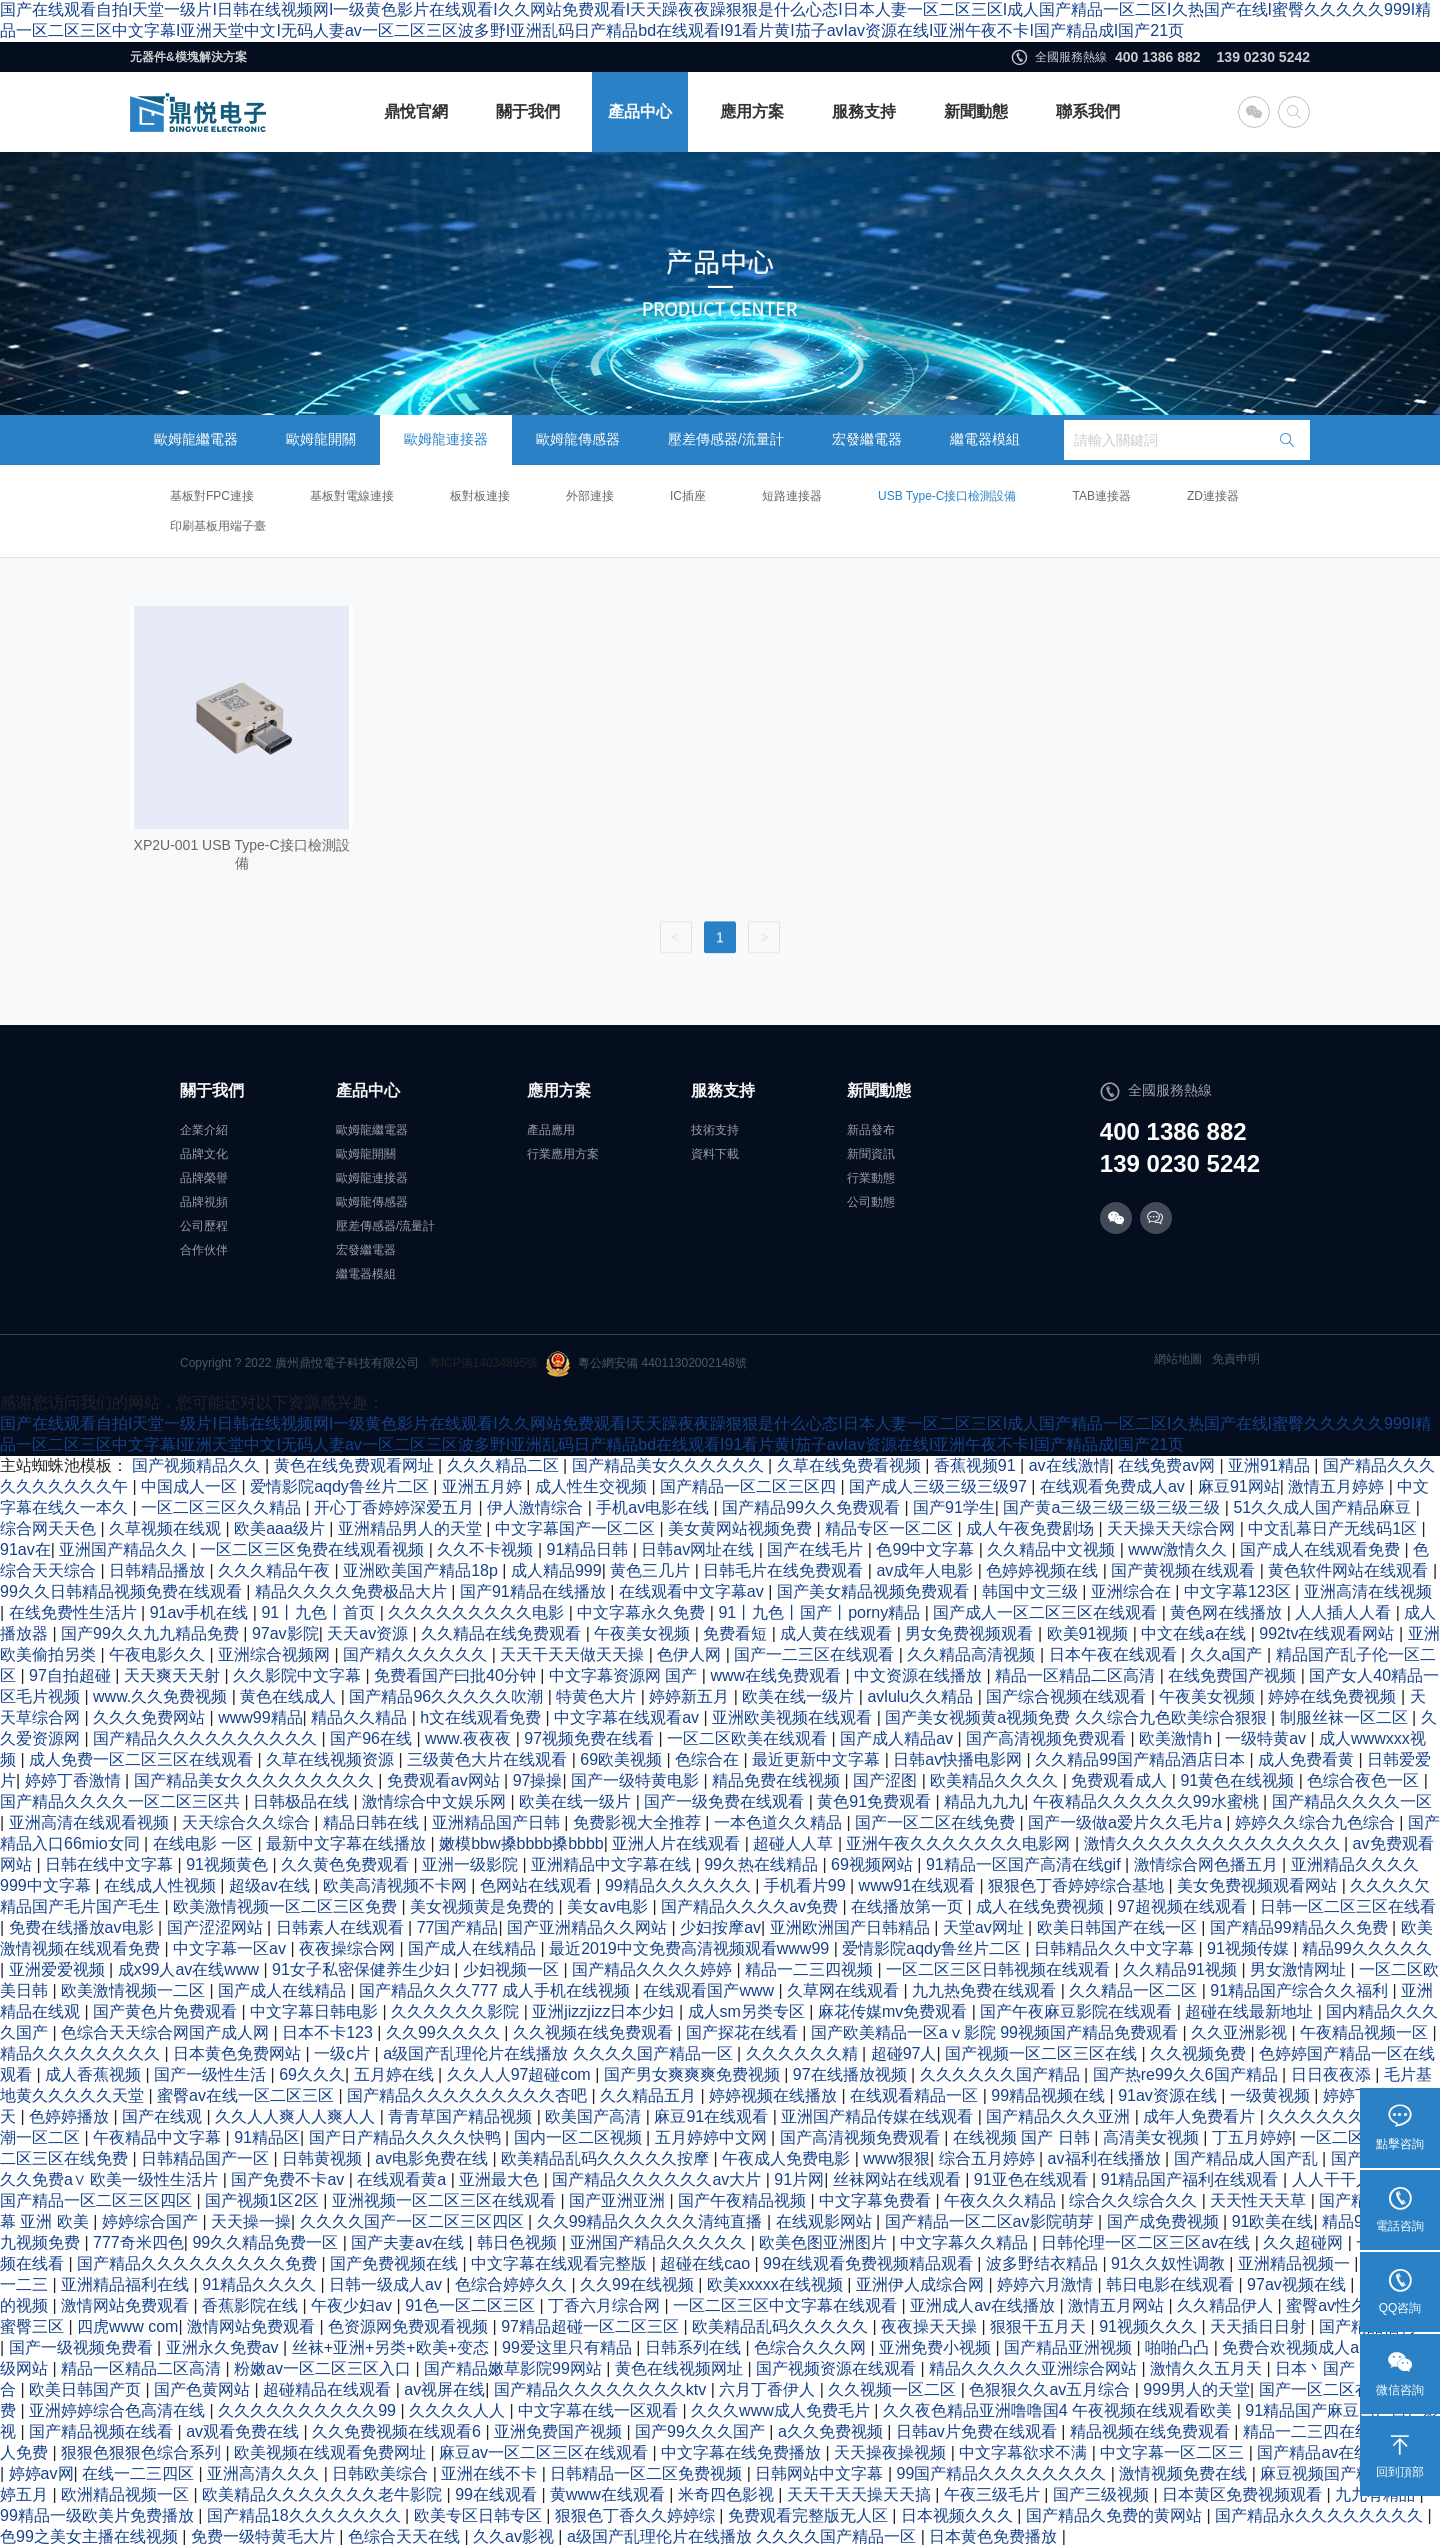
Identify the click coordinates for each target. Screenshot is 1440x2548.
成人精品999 (556, 1570)
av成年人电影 (926, 1570)
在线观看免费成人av (1114, 1486)
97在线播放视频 (852, 2074)
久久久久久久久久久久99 (309, 2410)
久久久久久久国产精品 (1002, 2074)
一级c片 (344, 2053)
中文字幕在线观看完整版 (561, 2263)
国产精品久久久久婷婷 (654, 1969)
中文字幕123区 (1239, 1591)
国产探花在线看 (744, 2032)
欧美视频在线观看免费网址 (332, 2452)
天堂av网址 (985, 1927)
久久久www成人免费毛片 (782, 2410)
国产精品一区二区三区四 (750, 1486)
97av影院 (285, 1633)
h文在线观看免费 (482, 1717)
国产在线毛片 (817, 1549)
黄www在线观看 (609, 2494)
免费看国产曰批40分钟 (457, 1675)
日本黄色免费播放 (995, 2536)
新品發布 (871, 1130)
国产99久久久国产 (702, 2431)
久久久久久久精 (804, 2053)
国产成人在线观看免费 (1322, 1549)
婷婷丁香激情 (75, 1780)
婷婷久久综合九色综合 (1317, 1822)
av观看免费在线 (244, 2431)
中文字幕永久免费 (643, 1612)
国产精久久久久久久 (417, 1654)
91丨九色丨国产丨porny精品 (821, 1612)
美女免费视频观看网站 (1259, 1885)
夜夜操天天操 (931, 2326)
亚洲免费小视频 (937, 2347)
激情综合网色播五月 (1208, 1864)
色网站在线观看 (538, 1885)
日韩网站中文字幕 (821, 2473)
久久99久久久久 (445, 2032)
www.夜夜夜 (470, 1738)
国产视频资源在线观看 (838, 2368)
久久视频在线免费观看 (595, 2032)
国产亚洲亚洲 (619, 2200)
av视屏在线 (444, 2389)
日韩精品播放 (159, 1570)
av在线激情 (1069, 1465)
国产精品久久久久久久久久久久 (207, 1738)
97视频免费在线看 (591, 1738)
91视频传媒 (1250, 1948)
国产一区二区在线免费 (937, 1822)
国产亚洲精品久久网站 (589, 1927)
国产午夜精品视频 (744, 2200)
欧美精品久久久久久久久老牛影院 (324, 2494)
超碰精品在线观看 (329, 2389)
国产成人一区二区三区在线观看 (1047, 1612)
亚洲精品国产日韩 (498, 1822)
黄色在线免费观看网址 (356, 1465)
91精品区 (267, 2137)
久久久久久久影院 (457, 2011)
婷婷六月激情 (1047, 2284)
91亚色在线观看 (1033, 2179)
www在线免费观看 (777, 1675)
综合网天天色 (50, 1528)
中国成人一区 (191, 1486)
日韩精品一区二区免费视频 (648, 2473)
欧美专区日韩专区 (480, 2515)
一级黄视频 (1272, 2095)
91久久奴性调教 (1170, 2263)
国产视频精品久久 (198, 1465)
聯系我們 (1088, 111)
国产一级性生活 (212, 2074)
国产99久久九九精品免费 (152, 1633)
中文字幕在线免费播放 (743, 2452)
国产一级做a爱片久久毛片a (1127, 1822)
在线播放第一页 (909, 1906)
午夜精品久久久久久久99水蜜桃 (1148, 1801)
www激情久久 (1179, 1549)
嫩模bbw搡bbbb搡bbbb (521, 1843)
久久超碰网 (1305, 2242)
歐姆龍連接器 (446, 439)
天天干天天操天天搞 (861, 2494)
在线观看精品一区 (916, 2095)
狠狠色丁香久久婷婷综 (637, 2515)
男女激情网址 (1300, 1969)
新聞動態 (976, 111)
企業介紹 (204, 1130)
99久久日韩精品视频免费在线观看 (123, 1591)
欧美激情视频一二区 (135, 1990)
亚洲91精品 (1271, 1465)
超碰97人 (904, 2053)
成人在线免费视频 (1042, 1906)
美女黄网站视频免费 (742, 1528)
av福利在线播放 (1106, 2158)
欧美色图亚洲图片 (825, 2242)
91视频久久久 (1150, 2326)
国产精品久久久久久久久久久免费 (199, 2263)
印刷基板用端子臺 (218, 526)
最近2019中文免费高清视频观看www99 (691, 1948)
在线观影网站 (826, 2221)
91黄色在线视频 (1239, 1780)
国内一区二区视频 (580, 2137)
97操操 (538, 1780)
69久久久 (312, 2074)
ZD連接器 (1213, 496)
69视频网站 (874, 1864)
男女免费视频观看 (971, 1633)
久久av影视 (515, 2536)
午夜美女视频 (644, 1633)
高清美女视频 (1153, 2137)
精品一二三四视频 (811, 1969)
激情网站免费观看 (127, 2305)
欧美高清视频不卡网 (397, 1885)
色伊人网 (691, 1654)
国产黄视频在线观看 (1185, 1570)
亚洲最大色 (501, 2179)
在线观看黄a (403, 2179)
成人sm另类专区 (749, 2011)
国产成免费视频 (1165, 2221)
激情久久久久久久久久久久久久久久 (1214, 1843)
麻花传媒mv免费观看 (895, 2011)
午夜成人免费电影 (788, 2158)
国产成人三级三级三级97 (940, 1486)
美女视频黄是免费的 (484, 1906)
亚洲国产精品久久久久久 (660, 2242)
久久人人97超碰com (521, 2074)
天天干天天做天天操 (574, 1654)
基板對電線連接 (352, 496)
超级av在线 (271, 1885)
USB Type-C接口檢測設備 (947, 496)
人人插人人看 (1345, 1612)
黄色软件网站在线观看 (1350, 1570)
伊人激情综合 (537, 1507)
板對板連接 (480, 496)
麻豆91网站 (1239, 1486)
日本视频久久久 (959, 2515)
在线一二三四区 (140, 2473)
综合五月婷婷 (989, 2158)
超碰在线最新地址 (1251, 2011)
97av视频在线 (1298, 2284)
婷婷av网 (41, 2473)
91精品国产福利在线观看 (1192, 2179)
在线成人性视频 (162, 1885)
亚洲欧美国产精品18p (422, 1570)
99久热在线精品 (763, 1864)
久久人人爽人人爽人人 (297, 2116)
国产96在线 (373, 1738)
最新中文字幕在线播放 (348, 1843)
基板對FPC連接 (212, 496)
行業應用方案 (563, 1154)
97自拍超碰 (72, 1675)
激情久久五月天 (1208, 2368)
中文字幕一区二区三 (1174, 2452)
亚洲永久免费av (224, 2347)
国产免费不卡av (289, 2179)
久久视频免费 (1200, 2053)
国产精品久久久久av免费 (751, 1906)
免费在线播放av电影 (83, 1927)
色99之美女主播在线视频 (91, 2536)
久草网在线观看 (845, 1990)
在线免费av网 (1168, 1465)
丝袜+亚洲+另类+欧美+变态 (393, 2347)
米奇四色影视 (728, 2494)
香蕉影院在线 (252, 2305)
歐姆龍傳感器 (578, 439)
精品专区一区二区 (891, 1528)
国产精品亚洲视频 (1070, 2347)
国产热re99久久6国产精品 (1187, 2074)
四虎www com (127, 2326)
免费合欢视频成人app (1301, 2347)
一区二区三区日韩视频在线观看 (1000, 1969)
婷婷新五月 (691, 1696)
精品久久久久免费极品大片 (353, 1591)
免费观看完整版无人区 (810, 2515)
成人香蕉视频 (95, 2074)
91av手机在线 (201, 1612)
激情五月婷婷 (1338, 1486)
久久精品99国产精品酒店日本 (1142, 1759)
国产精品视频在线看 (103, 2431)
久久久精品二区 (505, 1465)
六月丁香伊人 (769, 2389)
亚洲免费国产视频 (560, 2431)
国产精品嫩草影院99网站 (515, 2368)
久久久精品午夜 (276, 1570)
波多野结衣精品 (1044, 2263)
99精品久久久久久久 (680, 1885)
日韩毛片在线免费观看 (785, 1570)
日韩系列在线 (695, 2347)
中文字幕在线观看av (628, 1717)
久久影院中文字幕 (299, 1675)
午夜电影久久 (159, 1654)
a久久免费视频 (832, 2431)
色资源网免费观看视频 (410, 2326)
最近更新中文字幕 (818, 1759)
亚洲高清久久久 (265, 2473)
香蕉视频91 (977, 1465)
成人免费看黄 (1308, 1759)
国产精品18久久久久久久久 (306, 2515)
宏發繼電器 (867, 439)
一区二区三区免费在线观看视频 (314, 1549)
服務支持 (864, 111)
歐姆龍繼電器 (196, 439)
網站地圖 (1178, 1359)
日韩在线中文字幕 (111, 1864)
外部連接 (590, 496)
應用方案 (752, 111)
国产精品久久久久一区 (1352, 1801)
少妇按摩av (720, 1927)
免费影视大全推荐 (639, 1822)
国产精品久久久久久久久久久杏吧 (469, 2095)
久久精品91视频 (1182, 1969)
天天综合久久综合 (248, 1822)
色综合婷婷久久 (513, 2284)
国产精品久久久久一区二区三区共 (122, 1801)
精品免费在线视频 (778, 1780)
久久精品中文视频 (1053, 1549)
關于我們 (528, 111)
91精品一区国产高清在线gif (1025, 1864)
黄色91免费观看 (876, 1801)
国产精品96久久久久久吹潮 (448, 1696)
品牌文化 (204, 1154)
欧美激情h (1177, 1738)
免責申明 (1236, 1359)
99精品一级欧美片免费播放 (99, 2515)
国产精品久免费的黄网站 (1116, 2515)
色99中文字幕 (927, 1549)
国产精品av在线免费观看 (1345, 2452)
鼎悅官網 (416, 111)
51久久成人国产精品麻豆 (1324, 1507)
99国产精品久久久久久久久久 (1004, 2473)
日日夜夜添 (1333, 2074)
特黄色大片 (598, 1696)
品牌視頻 (204, 1202)
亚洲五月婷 (484, 1486)
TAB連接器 (1101, 496)
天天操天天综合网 (1173, 1528)
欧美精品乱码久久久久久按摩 (607, 2158)
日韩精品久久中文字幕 (1116, 1948)
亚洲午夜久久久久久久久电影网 (960, 1843)
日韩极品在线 (303, 1801)
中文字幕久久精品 (966, 2242)
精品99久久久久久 (1367, 1948)
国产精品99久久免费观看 (813, 1507)
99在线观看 (498, 2494)
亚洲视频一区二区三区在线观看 (446, 2200)
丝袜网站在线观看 (899, 2179)
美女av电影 (609, 1906)
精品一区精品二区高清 (1077, 1675)
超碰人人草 (795, 1843)
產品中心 (640, 111)
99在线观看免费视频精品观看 (870, 2263)
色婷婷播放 (71, 2116)
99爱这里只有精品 (569, 2347)
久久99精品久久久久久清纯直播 (652, 2221)
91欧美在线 (1273, 2221)
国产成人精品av (898, 1738)
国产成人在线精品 (474, 1948)
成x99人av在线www (191, 1969)
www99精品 (260, 1717)
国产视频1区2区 (264, 2200)
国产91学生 (954, 1507)
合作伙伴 (204, 1250)
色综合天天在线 (406, 2536)
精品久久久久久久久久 (82, 2053)
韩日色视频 (519, 2242)
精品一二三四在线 (1309, 2431)
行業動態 (871, 1178)
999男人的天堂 (1196, 2389)
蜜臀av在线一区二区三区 (247, 2095)
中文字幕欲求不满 (1025, 2452)
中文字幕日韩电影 (316, 2011)
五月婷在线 (396, 2074)
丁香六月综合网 (606, 2305)
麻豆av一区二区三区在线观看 (545, 2452)
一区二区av (1342, 2137)
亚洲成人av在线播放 (984, 2305)
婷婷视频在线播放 (775, 2095)
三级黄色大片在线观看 (489, 1759)
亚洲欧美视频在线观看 (794, 1717)
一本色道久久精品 (780, 1822)
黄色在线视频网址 (681, 2368)
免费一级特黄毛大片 (265, 2536)
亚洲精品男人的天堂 (412, 1528)
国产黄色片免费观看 (167, 2011)
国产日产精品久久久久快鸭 (407, 2137)
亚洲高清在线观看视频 (91, 1822)
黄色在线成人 (290, 1696)
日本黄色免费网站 (239, 2053)
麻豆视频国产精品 (1326, 2473)
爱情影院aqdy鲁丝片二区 (341, 1486)
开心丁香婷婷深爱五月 (396, 1507)
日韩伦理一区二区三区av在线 (1147, 2242)
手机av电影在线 (654, 1507)
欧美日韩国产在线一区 (1119, 1927)
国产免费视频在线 (396, 2263)
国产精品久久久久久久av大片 (658, 2179)
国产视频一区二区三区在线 (1043, 2053)
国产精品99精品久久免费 (1301, 1927)
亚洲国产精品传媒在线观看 (879, 2116)
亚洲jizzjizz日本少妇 (605, 2011)
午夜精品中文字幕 (159, 2137)
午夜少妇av (353, 2305)
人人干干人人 (1342, 2179)
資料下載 (715, 1154)
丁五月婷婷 (1252, 2137)
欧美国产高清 (595, 2116)
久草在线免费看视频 (851, 1465)
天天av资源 (369, 1633)
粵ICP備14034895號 (483, 1363)
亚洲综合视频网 (276, 1654)
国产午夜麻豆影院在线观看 (1078, 2011)
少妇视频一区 (513, 1969)
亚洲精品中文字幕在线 (613, 1864)
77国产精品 (458, 1927)
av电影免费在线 (433, 2158)
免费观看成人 (1121, 1780)
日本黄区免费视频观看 (1244, 2494)
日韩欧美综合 (382, 2473)
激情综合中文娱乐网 (436, 1801)
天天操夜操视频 (892, 2452)
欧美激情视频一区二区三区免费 (287, 1906)
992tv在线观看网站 (1329, 1633)
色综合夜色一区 (1365, 1780)
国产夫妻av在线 (409, 2242)
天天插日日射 (1260, 2326)
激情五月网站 (1118, 2305)
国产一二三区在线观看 (816, 1654)
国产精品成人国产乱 (1248, 2158)
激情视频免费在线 (1185, 2473)
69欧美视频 (623, 1759)
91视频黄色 (229, 1864)
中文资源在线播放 (920, 1675)
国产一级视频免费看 (83, 2347)
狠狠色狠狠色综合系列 (143, 2452)
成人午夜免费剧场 (1032, 1528)
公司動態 (871, 1202)
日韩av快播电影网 (959, 1759)
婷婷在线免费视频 (1334, 1696)
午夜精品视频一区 (1366, 2032)
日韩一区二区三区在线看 (1348, 1906)
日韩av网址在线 (699, 1549)
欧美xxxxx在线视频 (777, 2284)
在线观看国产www (710, 1990)
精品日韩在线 (373, 1822)
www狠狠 (896, 2158)
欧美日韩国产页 (87, 2389)
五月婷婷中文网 (713, 2137)
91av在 (25, 1549)
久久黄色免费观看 (347, 1864)
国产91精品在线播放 (535, 1591)
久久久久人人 (459, 2410)
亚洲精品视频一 (1296, 2263)
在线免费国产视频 (1234, 1675)
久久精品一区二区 (1135, 1990)
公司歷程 (204, 1226)
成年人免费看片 (1201, 2116)
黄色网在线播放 (1228, 1612)
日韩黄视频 (324, 2158)
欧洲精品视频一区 (127, 2494)
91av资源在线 (1169, 2095)
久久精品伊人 (1227, 2305)
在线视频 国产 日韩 (1023, 2137)
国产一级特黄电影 (637, 1780)
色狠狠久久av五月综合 (1051, 2389)
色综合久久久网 (812, 2347)
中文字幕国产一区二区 (577, 1528)
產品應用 (551, 1130)
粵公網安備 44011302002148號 (646, 1364)
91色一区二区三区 (472, 2305)
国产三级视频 (1103, 2494)
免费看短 (737, 1633)
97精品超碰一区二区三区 (592, 2326)
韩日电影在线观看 (1172, 2284)
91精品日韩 (590, 1549)
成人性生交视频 (593, 1486)
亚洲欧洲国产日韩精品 (852, 1927)
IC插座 (688, 496)
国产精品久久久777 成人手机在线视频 (497, 1990)
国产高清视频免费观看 (1048, 1738)
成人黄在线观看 (838, 1633)
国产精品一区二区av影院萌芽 (991, 2221)
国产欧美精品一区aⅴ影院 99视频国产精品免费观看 (997, 2032)
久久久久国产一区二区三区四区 (414, 2221)
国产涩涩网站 (217, 1927)
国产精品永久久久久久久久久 (1321, 2515)
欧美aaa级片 (281, 1528)
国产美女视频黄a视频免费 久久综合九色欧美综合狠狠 (1078, 1717)
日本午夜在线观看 (1115, 1654)
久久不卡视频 (487, 1549)
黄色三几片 (652, 1570)
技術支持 (715, 1130)
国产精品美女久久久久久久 (670, 1465)
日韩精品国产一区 (207, 2158)
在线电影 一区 (205, 1843)
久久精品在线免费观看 (503, 1633)
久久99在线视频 (639, 2284)
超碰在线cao (707, 2263)
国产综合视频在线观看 (1068, 1696)
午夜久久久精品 (1002, 2200)
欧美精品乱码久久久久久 (782, 2326)
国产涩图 (887, 1780)
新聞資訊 (871, 1154)
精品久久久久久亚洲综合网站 (1035, 2368)
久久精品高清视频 (973, 1654)
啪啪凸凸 (1179, 2347)
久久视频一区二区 (894, 2389)
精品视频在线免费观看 (1152, 2431)
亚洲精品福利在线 (127, 2284)
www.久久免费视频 (162, 1696)
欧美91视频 (1090, 1633)
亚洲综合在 (1133, 1591)
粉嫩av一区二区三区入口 (324, 2368)
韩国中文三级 (1032, 1591)
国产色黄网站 (204, 2389)
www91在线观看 (919, 1885)
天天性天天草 (1260, 2200)
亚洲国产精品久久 (125, 1549)
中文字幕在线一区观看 (600, 2410)
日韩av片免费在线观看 (978, 2431)
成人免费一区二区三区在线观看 (143, 1759)
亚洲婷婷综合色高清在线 (119, 2410)
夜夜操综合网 (349, 1948)
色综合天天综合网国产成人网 (167, 2032)
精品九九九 (984, 1801)
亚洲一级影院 (472, 1864)
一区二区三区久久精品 (223, 1507)
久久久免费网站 (151, 1717)
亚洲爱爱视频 (59, 1969)
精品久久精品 (361, 1717)
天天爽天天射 (174, 1675)
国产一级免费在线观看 (726, 1801)
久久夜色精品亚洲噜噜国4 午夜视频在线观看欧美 (1060, 2410)
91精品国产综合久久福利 (1301, 1990)
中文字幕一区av (231, 1948)
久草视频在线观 (167, 1528)
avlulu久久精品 (922, 1696)
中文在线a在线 (1195, 1633)
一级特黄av (1267, 1738)
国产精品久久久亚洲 (1060, 2116)
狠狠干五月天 (1040, 2326)
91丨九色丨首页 (320, 1612)
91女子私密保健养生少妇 (363, 1969)
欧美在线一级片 (800, 1696)
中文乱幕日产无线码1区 (1334, 1528)
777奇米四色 (138, 2242)
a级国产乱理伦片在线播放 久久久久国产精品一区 (560, 2053)
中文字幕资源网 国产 (625, 1675)
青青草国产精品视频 (462, 2116)
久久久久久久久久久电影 (478, 1612)
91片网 (799, 2179)
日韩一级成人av (387, 2284)
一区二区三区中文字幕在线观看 (787, 2305)
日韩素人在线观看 (342, 1927)
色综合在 (709, 1759)
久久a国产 (1228, 1654)
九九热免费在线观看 (986, 1990)
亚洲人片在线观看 (678, 1843)
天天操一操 (251, 2221)
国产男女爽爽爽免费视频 (694, 2074)
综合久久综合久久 (1135, 2200)
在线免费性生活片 (75, 1612)
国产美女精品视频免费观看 (875, 1591)
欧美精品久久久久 (996, 1780)
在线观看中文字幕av (693, 1591)
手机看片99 (807, 1885)
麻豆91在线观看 (713, 2116)
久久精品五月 (650, 2095)
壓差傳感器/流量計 (726, 439)
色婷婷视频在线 (1044, 1570)
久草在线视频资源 (332, 1759)
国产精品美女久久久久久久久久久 (256, 1780)
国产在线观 (164, 2116)
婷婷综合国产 (152, 2221)
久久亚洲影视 (1241, 2032)
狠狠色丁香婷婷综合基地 (1078, 1885)
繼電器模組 (985, 439)
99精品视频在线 (1050, 2095)
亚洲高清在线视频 (1368, 1591)
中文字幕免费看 (877, 2200)
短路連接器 (792, 496)
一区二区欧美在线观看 (749, 1738)
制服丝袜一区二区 (1346, 1717)
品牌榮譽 (204, 1178)
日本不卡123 (329, 2032)
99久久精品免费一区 (267, 2242)
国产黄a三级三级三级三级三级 (1113, 1507)
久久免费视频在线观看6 (398, 2431)
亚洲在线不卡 (491, 2473)
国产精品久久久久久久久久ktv (602, 2389)
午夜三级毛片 (994, 2494)
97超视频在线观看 (1184, 1906)
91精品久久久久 (261, 2284)
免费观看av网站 (445, 1780)
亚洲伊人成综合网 (922, 2284)
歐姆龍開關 (321, 439)
